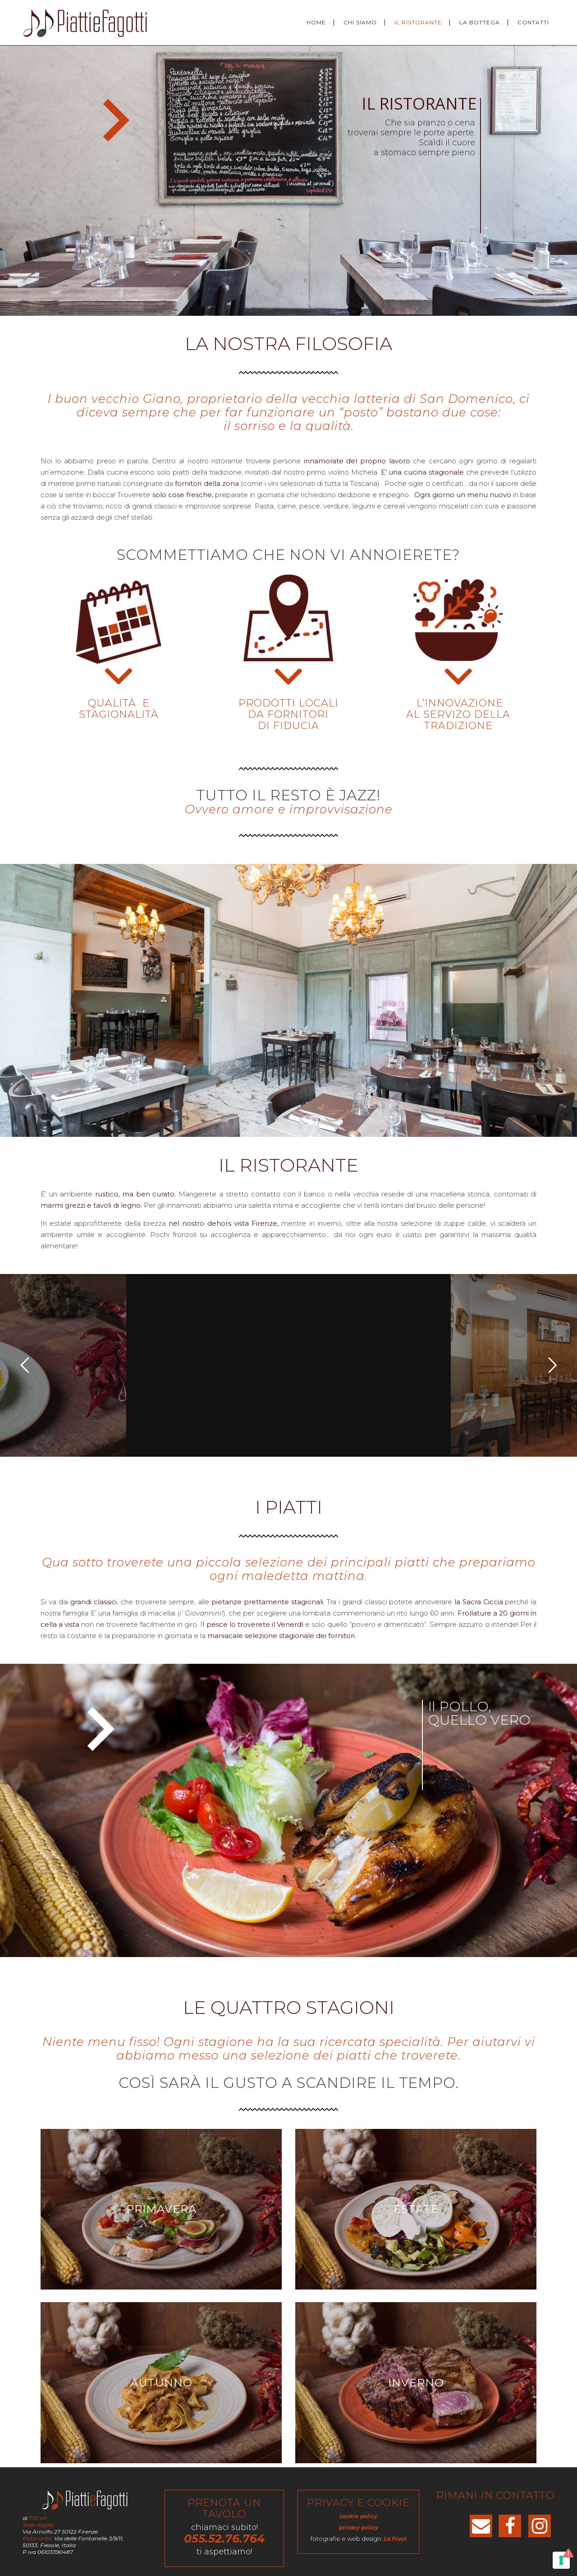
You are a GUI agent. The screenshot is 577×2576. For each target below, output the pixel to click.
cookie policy (358, 2516)
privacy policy (358, 2527)
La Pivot (395, 2538)
